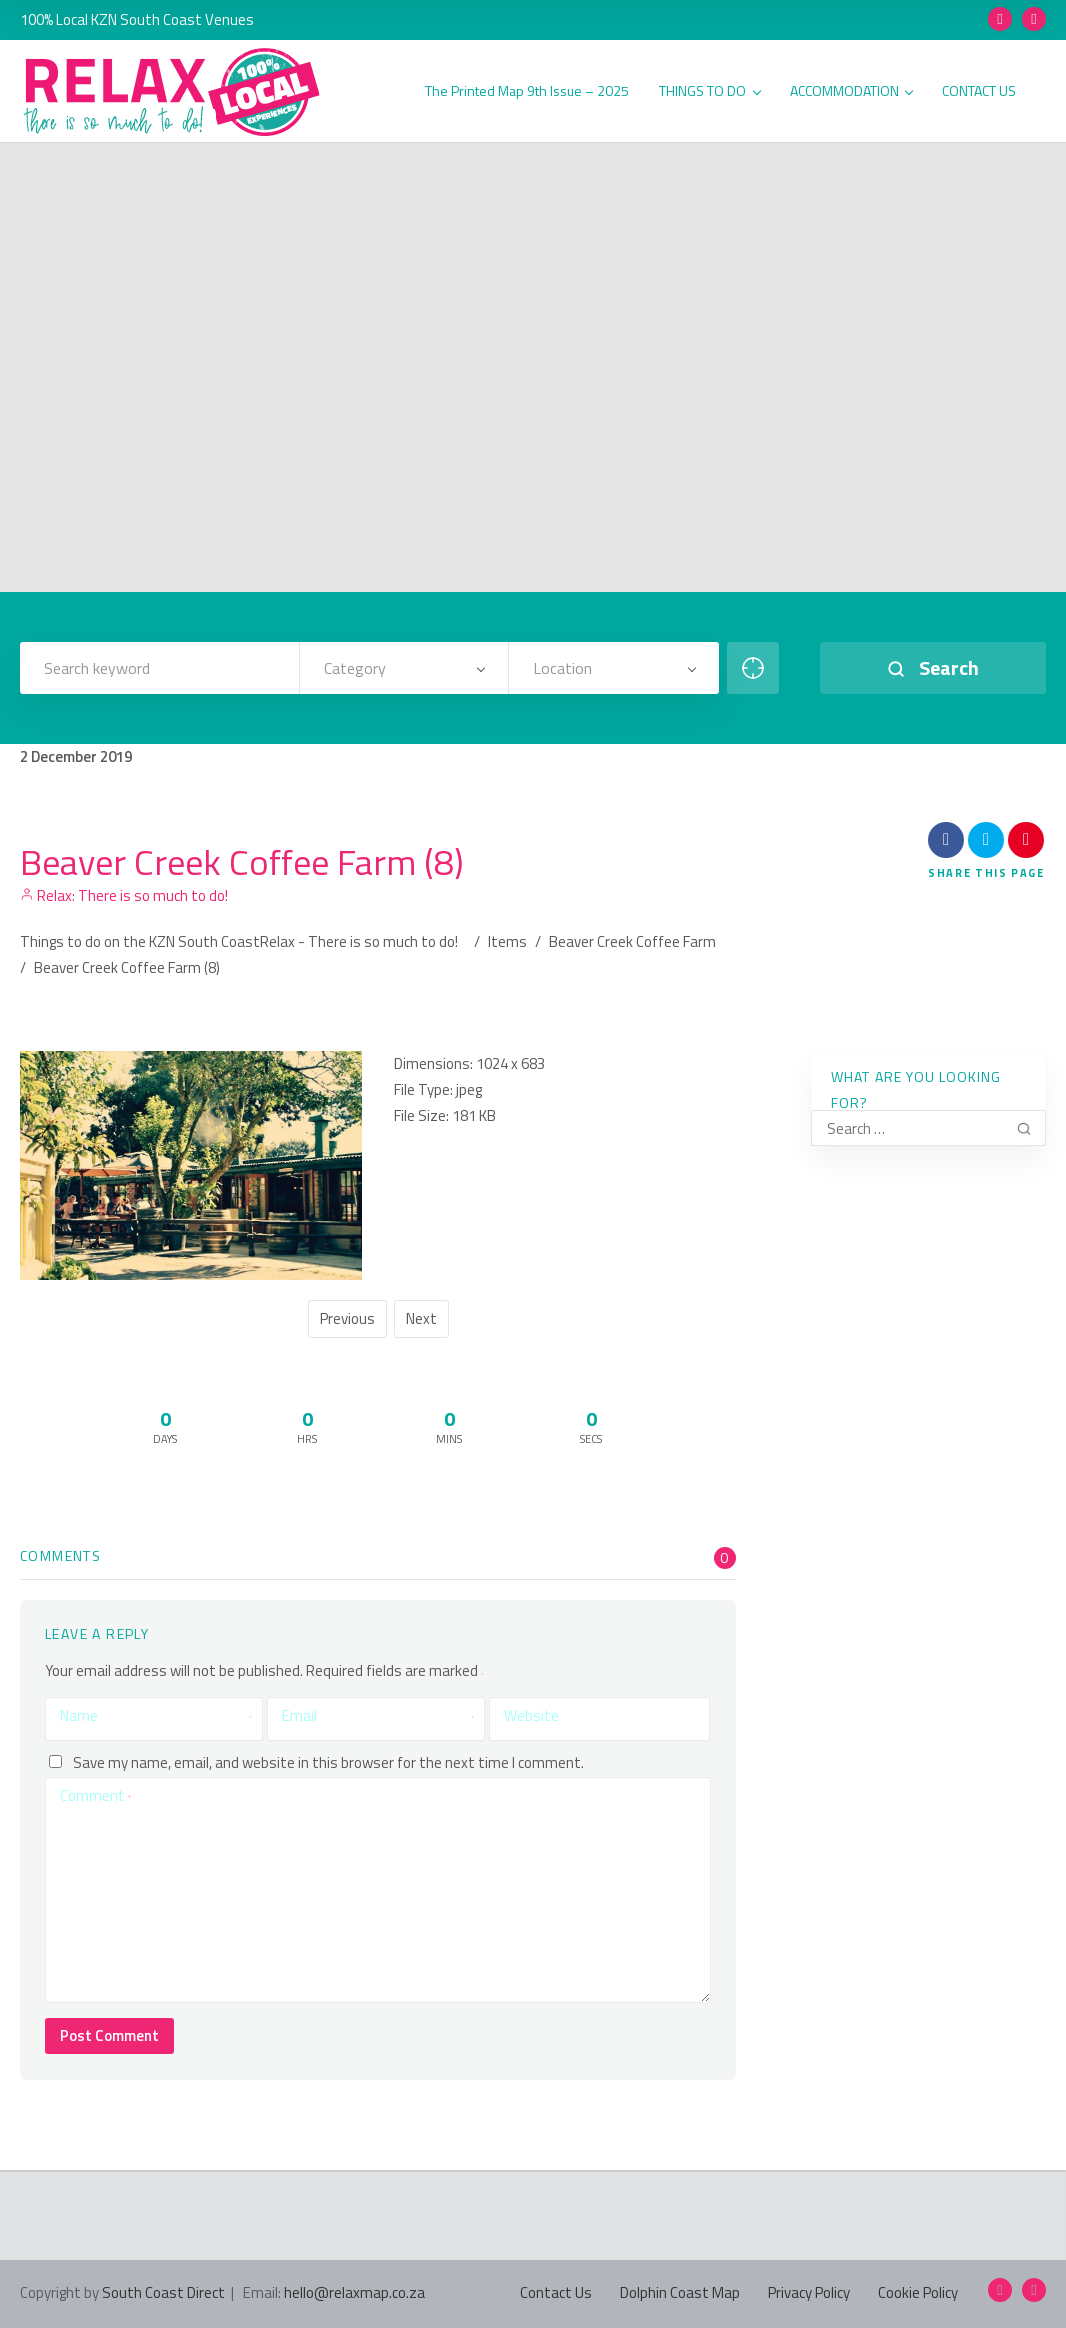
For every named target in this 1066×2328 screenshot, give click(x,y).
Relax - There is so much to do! (359, 941)
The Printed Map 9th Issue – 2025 (527, 91)
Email (378, 1716)
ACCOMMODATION (851, 91)
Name (156, 1716)
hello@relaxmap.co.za (354, 2292)
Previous (347, 1318)
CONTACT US (979, 91)
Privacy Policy (809, 2292)
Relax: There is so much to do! (124, 895)
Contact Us (556, 2292)
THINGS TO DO (709, 91)
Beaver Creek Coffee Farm (632, 941)
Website (531, 1715)
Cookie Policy (918, 2292)
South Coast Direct (163, 2292)
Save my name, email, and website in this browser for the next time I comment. (328, 1761)
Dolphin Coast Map (680, 2292)
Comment (95, 1795)
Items (507, 941)
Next (421, 1318)
